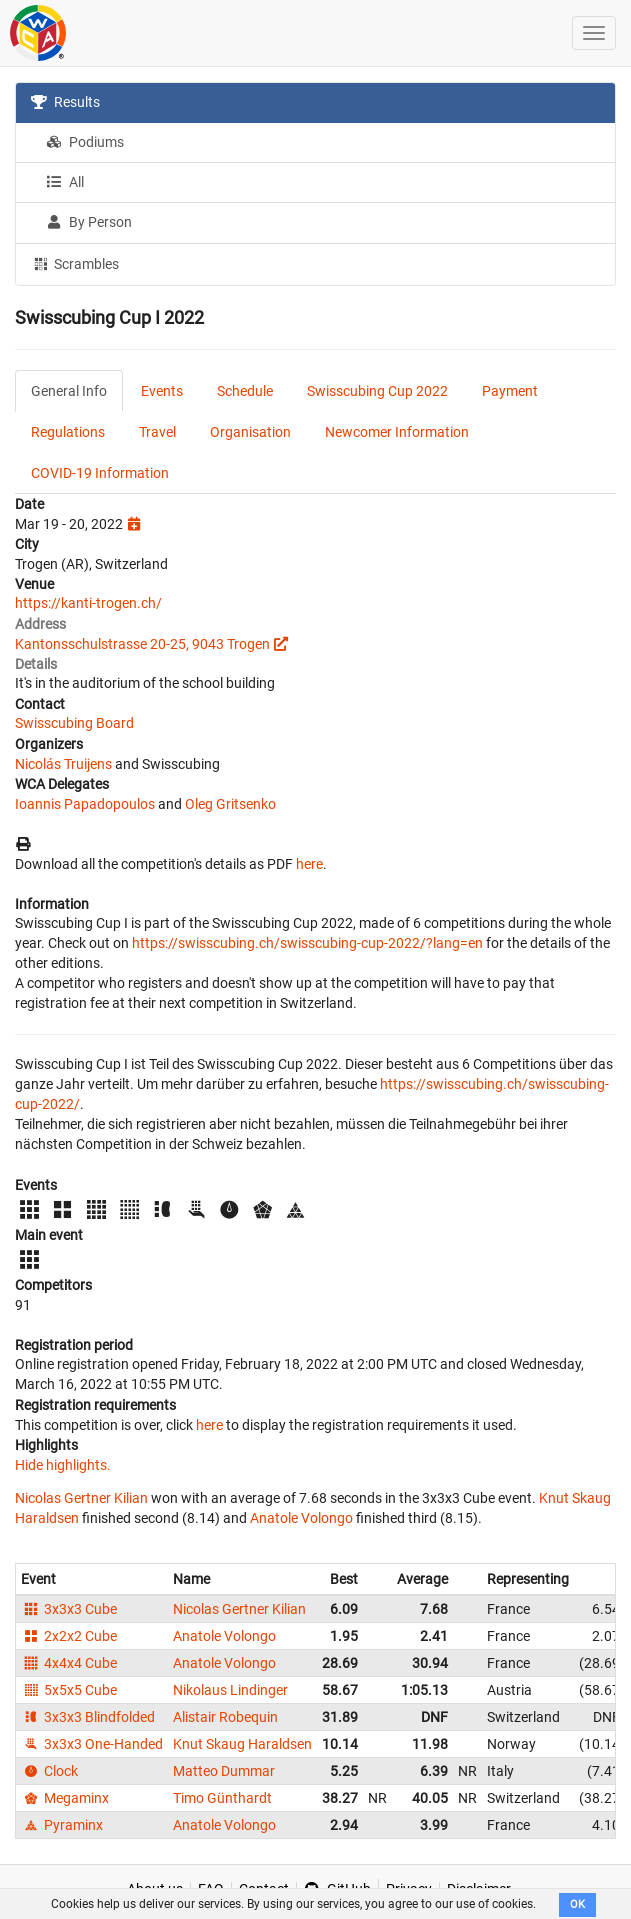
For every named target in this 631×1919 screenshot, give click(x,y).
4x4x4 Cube (69, 1663)
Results (65, 102)
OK (577, 1904)
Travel (157, 432)
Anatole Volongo (301, 1518)
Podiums (85, 142)
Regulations (68, 432)
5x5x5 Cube (69, 1690)
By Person (89, 222)
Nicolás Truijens (63, 764)
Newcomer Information (397, 432)
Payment (510, 391)
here (309, 864)
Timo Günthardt (222, 1798)
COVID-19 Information (100, 473)
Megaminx (65, 1798)
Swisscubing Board (74, 723)
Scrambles (75, 263)
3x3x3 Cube (69, 1609)
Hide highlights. (63, 1465)
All (65, 182)
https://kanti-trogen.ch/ (88, 603)
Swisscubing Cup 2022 (377, 391)
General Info (69, 391)
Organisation (250, 432)
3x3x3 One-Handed (92, 1744)
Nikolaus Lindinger (230, 1690)
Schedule (245, 391)
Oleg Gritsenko (230, 804)
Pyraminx (62, 1825)
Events (162, 391)
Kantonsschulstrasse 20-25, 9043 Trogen (142, 644)
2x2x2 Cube (69, 1636)
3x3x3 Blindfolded (88, 1717)
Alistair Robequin (225, 1717)
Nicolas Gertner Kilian (81, 1498)
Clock (49, 1771)
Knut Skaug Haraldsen (242, 1744)
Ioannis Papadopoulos (85, 804)
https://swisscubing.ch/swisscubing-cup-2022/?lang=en (307, 943)
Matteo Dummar (224, 1771)
